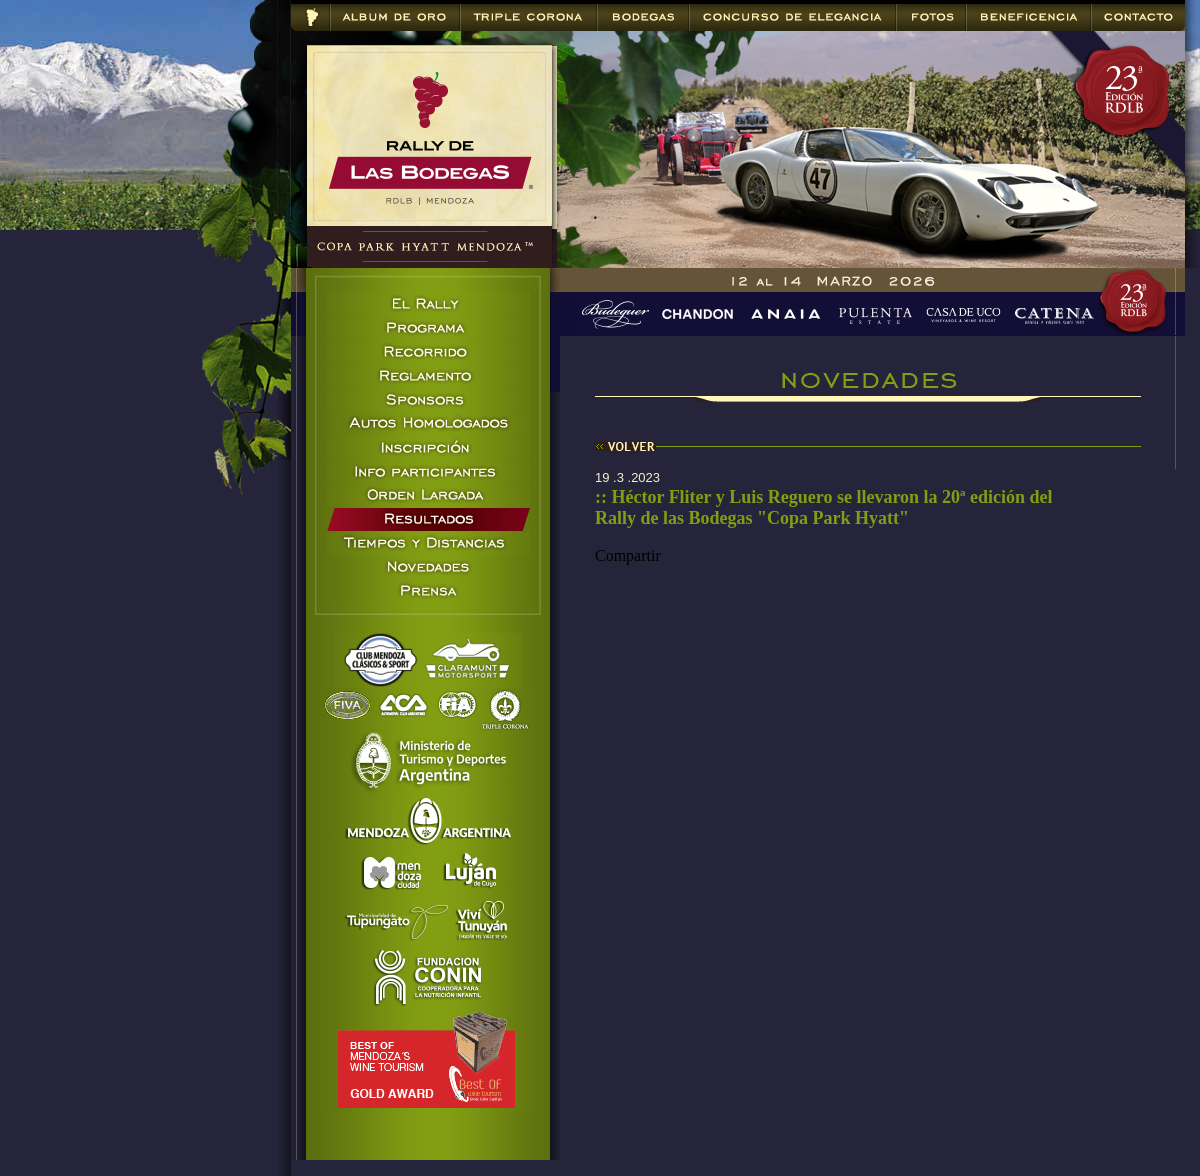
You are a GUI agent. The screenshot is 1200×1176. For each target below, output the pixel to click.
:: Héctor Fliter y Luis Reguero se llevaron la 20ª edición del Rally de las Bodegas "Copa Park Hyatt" (824, 507)
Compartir (628, 555)
